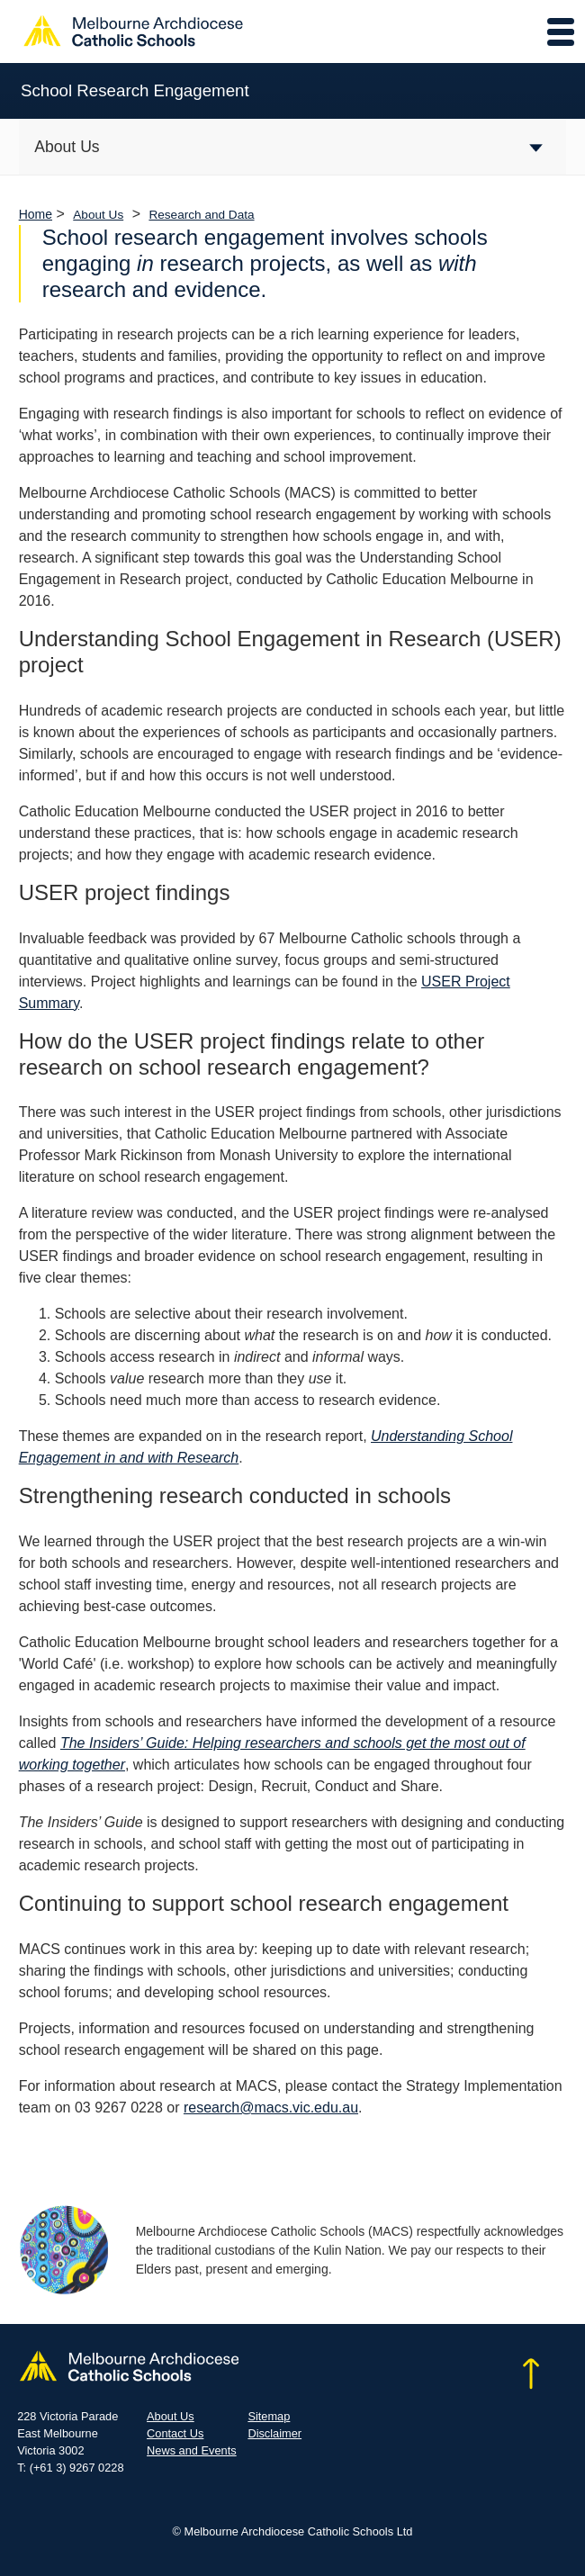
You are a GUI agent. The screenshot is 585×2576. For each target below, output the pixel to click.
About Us (98, 214)
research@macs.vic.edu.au (271, 2107)
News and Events (192, 2450)
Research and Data (201, 214)
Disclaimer (275, 2433)
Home (35, 214)
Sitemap (269, 2416)
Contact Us (175, 2433)
